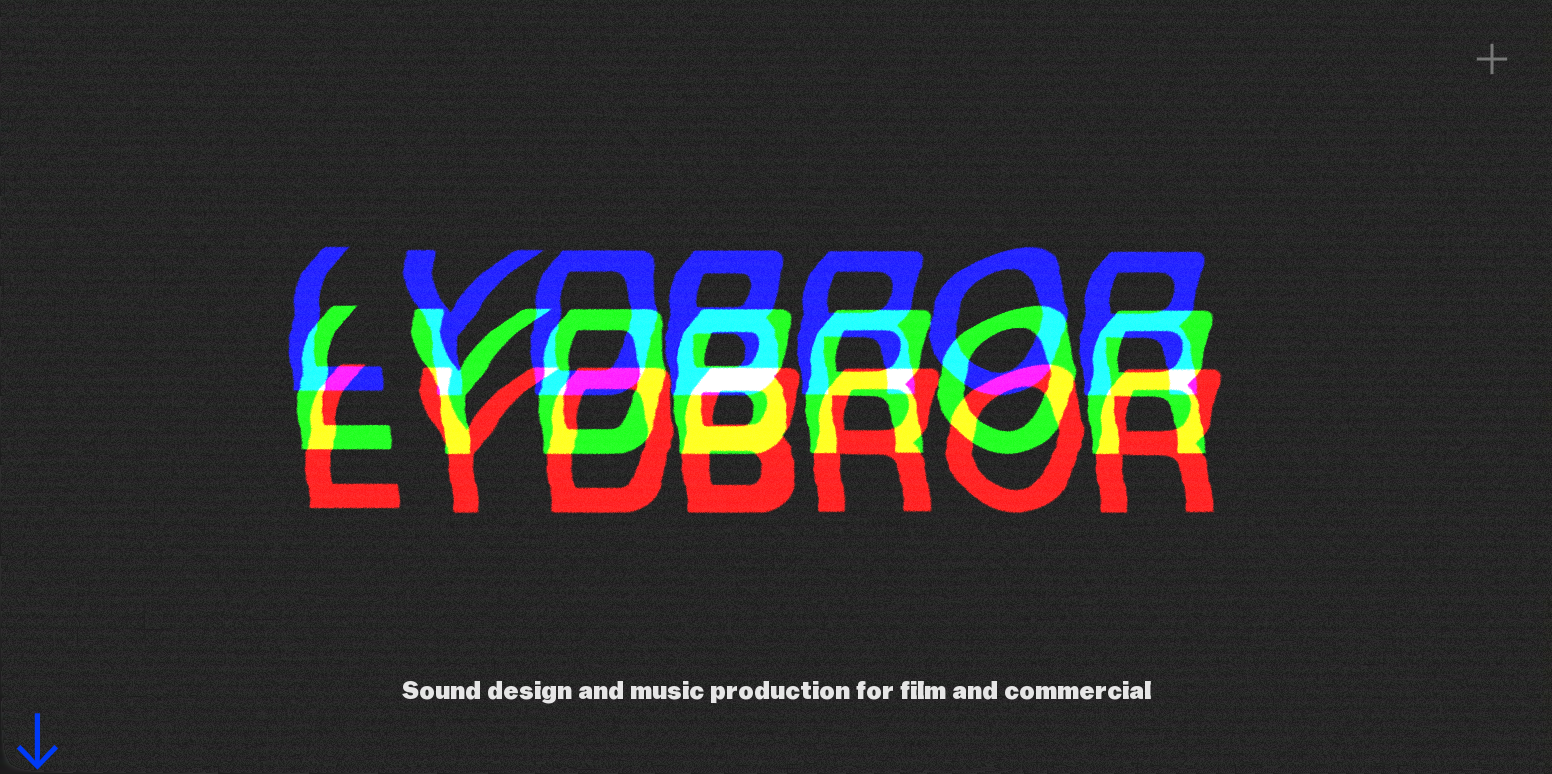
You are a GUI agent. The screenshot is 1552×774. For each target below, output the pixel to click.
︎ (1492, 60)
